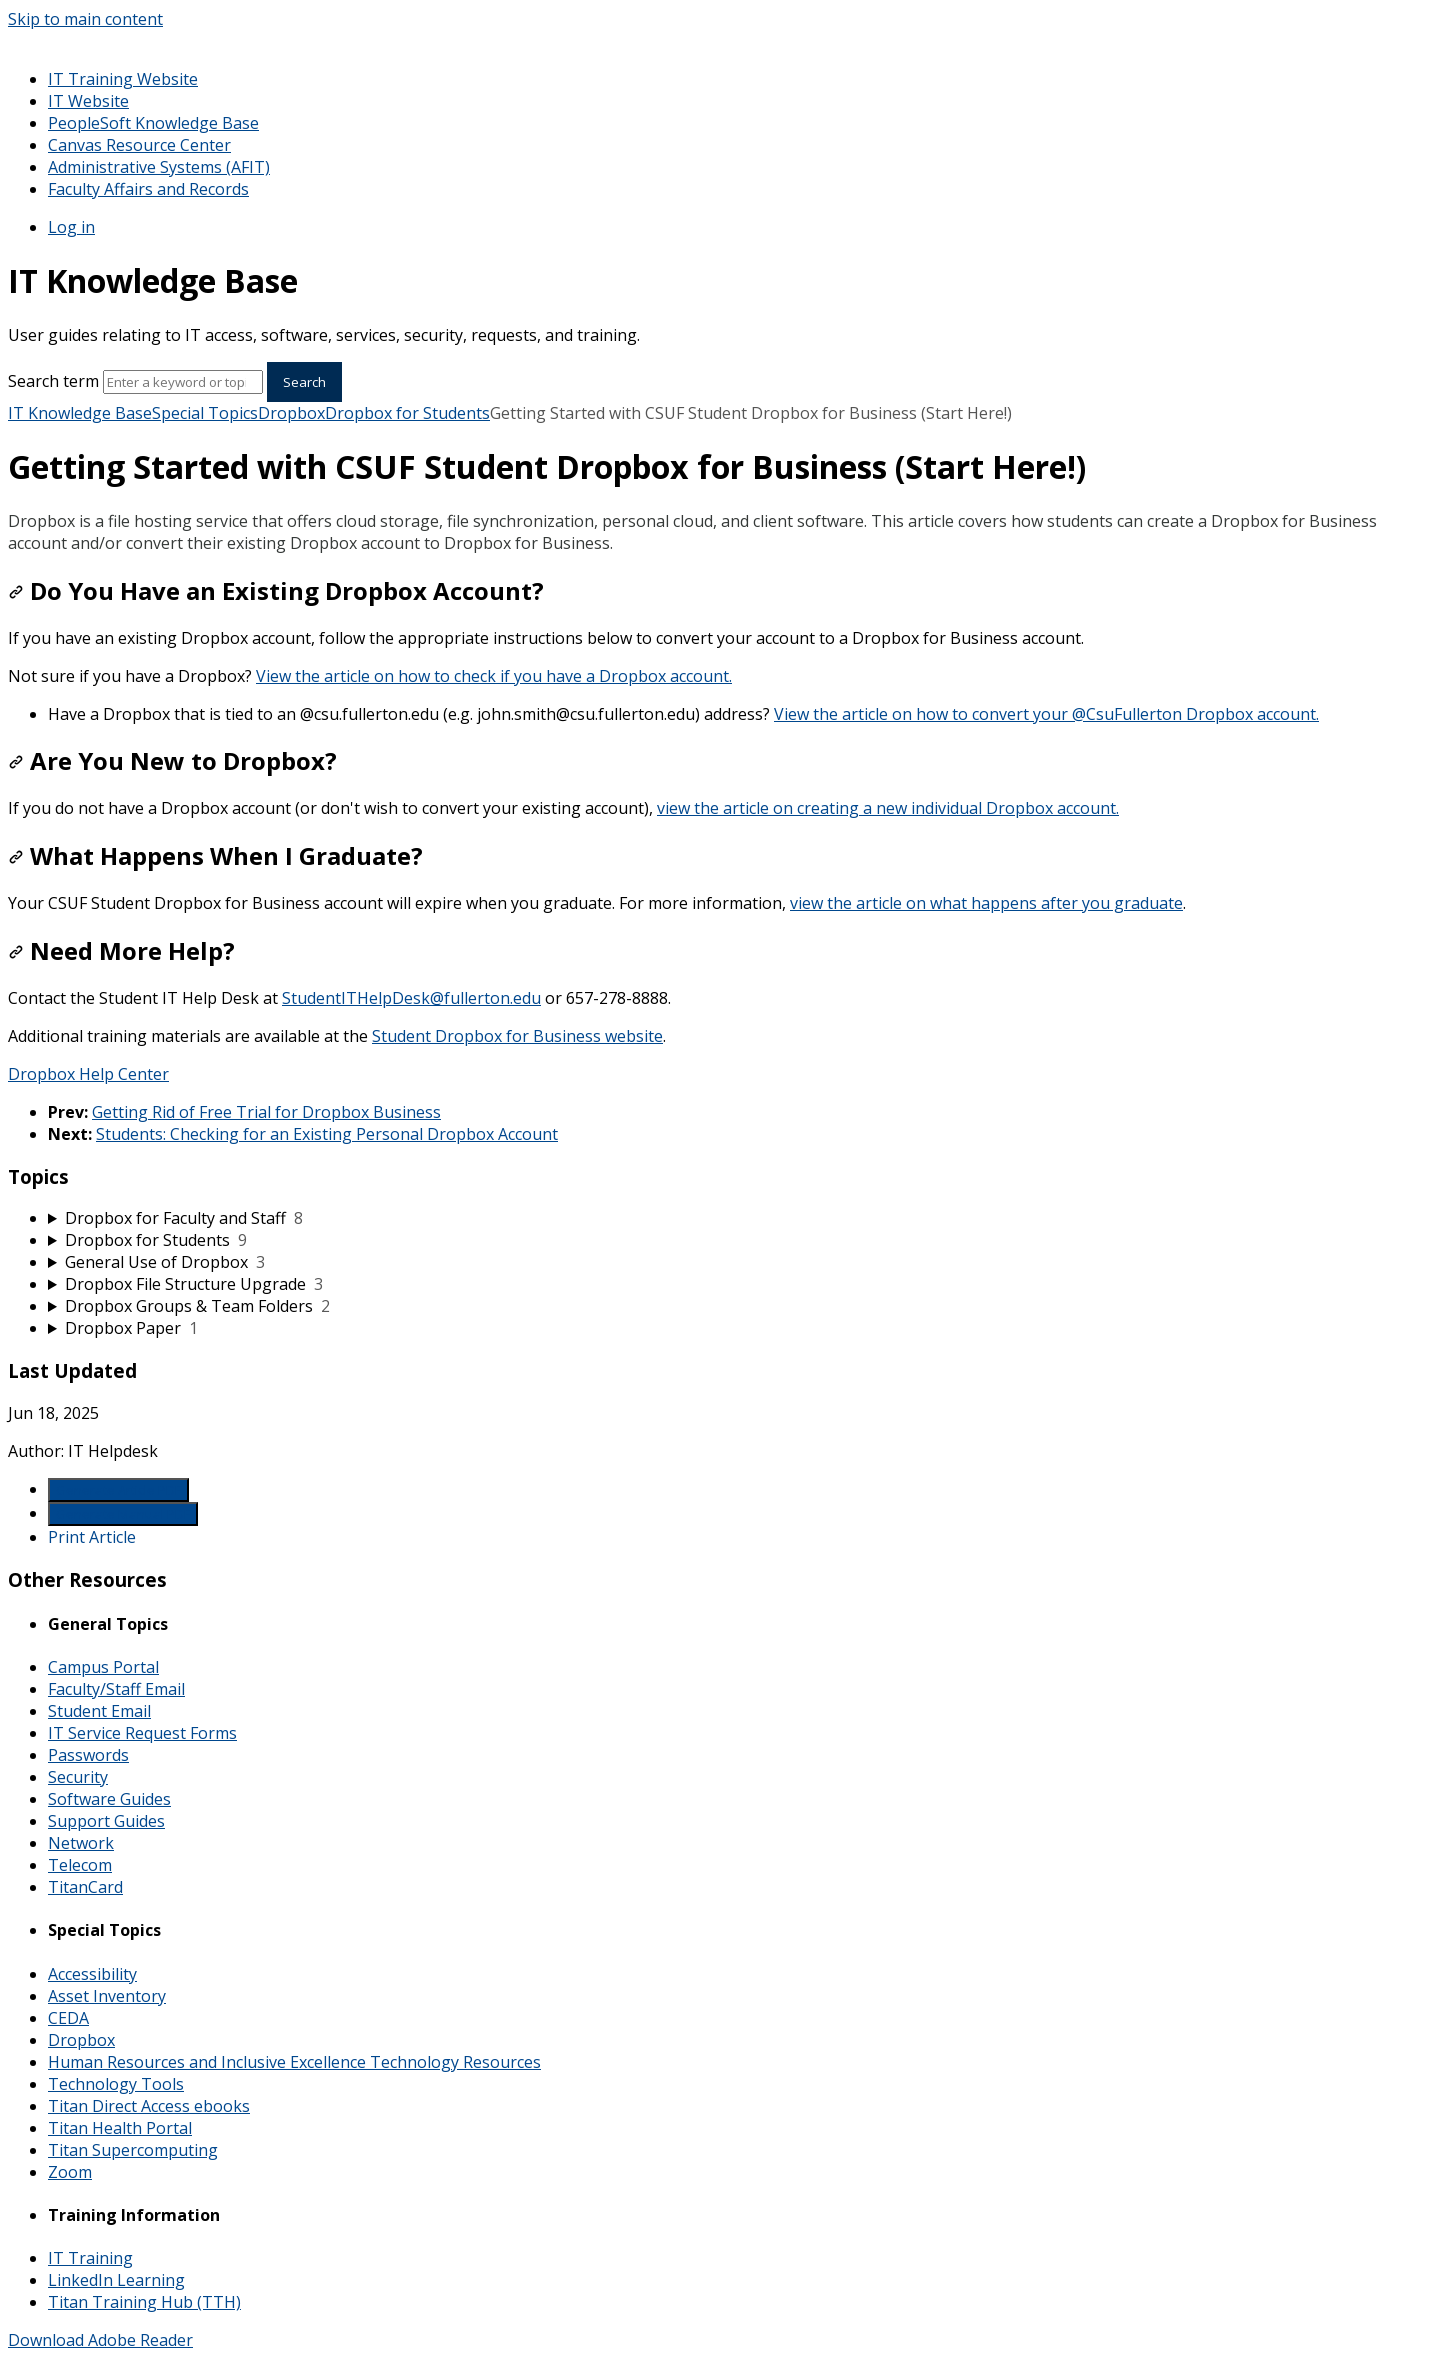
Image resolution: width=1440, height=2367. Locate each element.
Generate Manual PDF (123, 1514)
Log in (71, 227)
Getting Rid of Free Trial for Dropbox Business (266, 1112)
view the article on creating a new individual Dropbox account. (888, 808)
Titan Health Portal (120, 2128)
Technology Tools (116, 2084)
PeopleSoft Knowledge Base (153, 123)
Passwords (88, 1755)
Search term (53, 381)
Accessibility (92, 1974)
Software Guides (109, 1799)
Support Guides (106, 1821)
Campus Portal (103, 1667)
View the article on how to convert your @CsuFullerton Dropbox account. (1046, 714)
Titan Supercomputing (133, 2150)
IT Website (88, 101)
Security (78, 1777)
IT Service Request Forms (142, 1733)
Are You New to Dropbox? (172, 760)
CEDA (68, 2018)
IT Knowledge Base (80, 413)
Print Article (92, 1537)
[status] (720, 532)
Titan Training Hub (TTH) (144, 2302)
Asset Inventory (107, 1996)
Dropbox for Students (407, 413)
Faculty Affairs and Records (148, 189)
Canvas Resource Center (139, 145)
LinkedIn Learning (116, 2280)
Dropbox (291, 413)
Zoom (70, 2172)
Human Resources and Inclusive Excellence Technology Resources (294, 2062)
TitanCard (85, 1887)
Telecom (80, 1865)
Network (81, 1843)
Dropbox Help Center (88, 1074)
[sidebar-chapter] (740, 1218)
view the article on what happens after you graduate (986, 903)
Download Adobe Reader (100, 2340)
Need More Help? (121, 950)
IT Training (90, 2258)
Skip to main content (85, 19)
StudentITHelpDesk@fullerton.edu (411, 998)
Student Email (99, 1711)
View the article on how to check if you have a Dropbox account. (494, 676)
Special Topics (205, 413)
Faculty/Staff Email (116, 1689)
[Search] (183, 382)
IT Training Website (123, 79)
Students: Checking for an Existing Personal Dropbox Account (327, 1134)
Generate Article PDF (118, 1490)
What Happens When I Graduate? (215, 855)
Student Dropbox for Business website (517, 1036)
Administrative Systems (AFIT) (159, 167)
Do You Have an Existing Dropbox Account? (276, 590)
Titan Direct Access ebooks (149, 2106)
